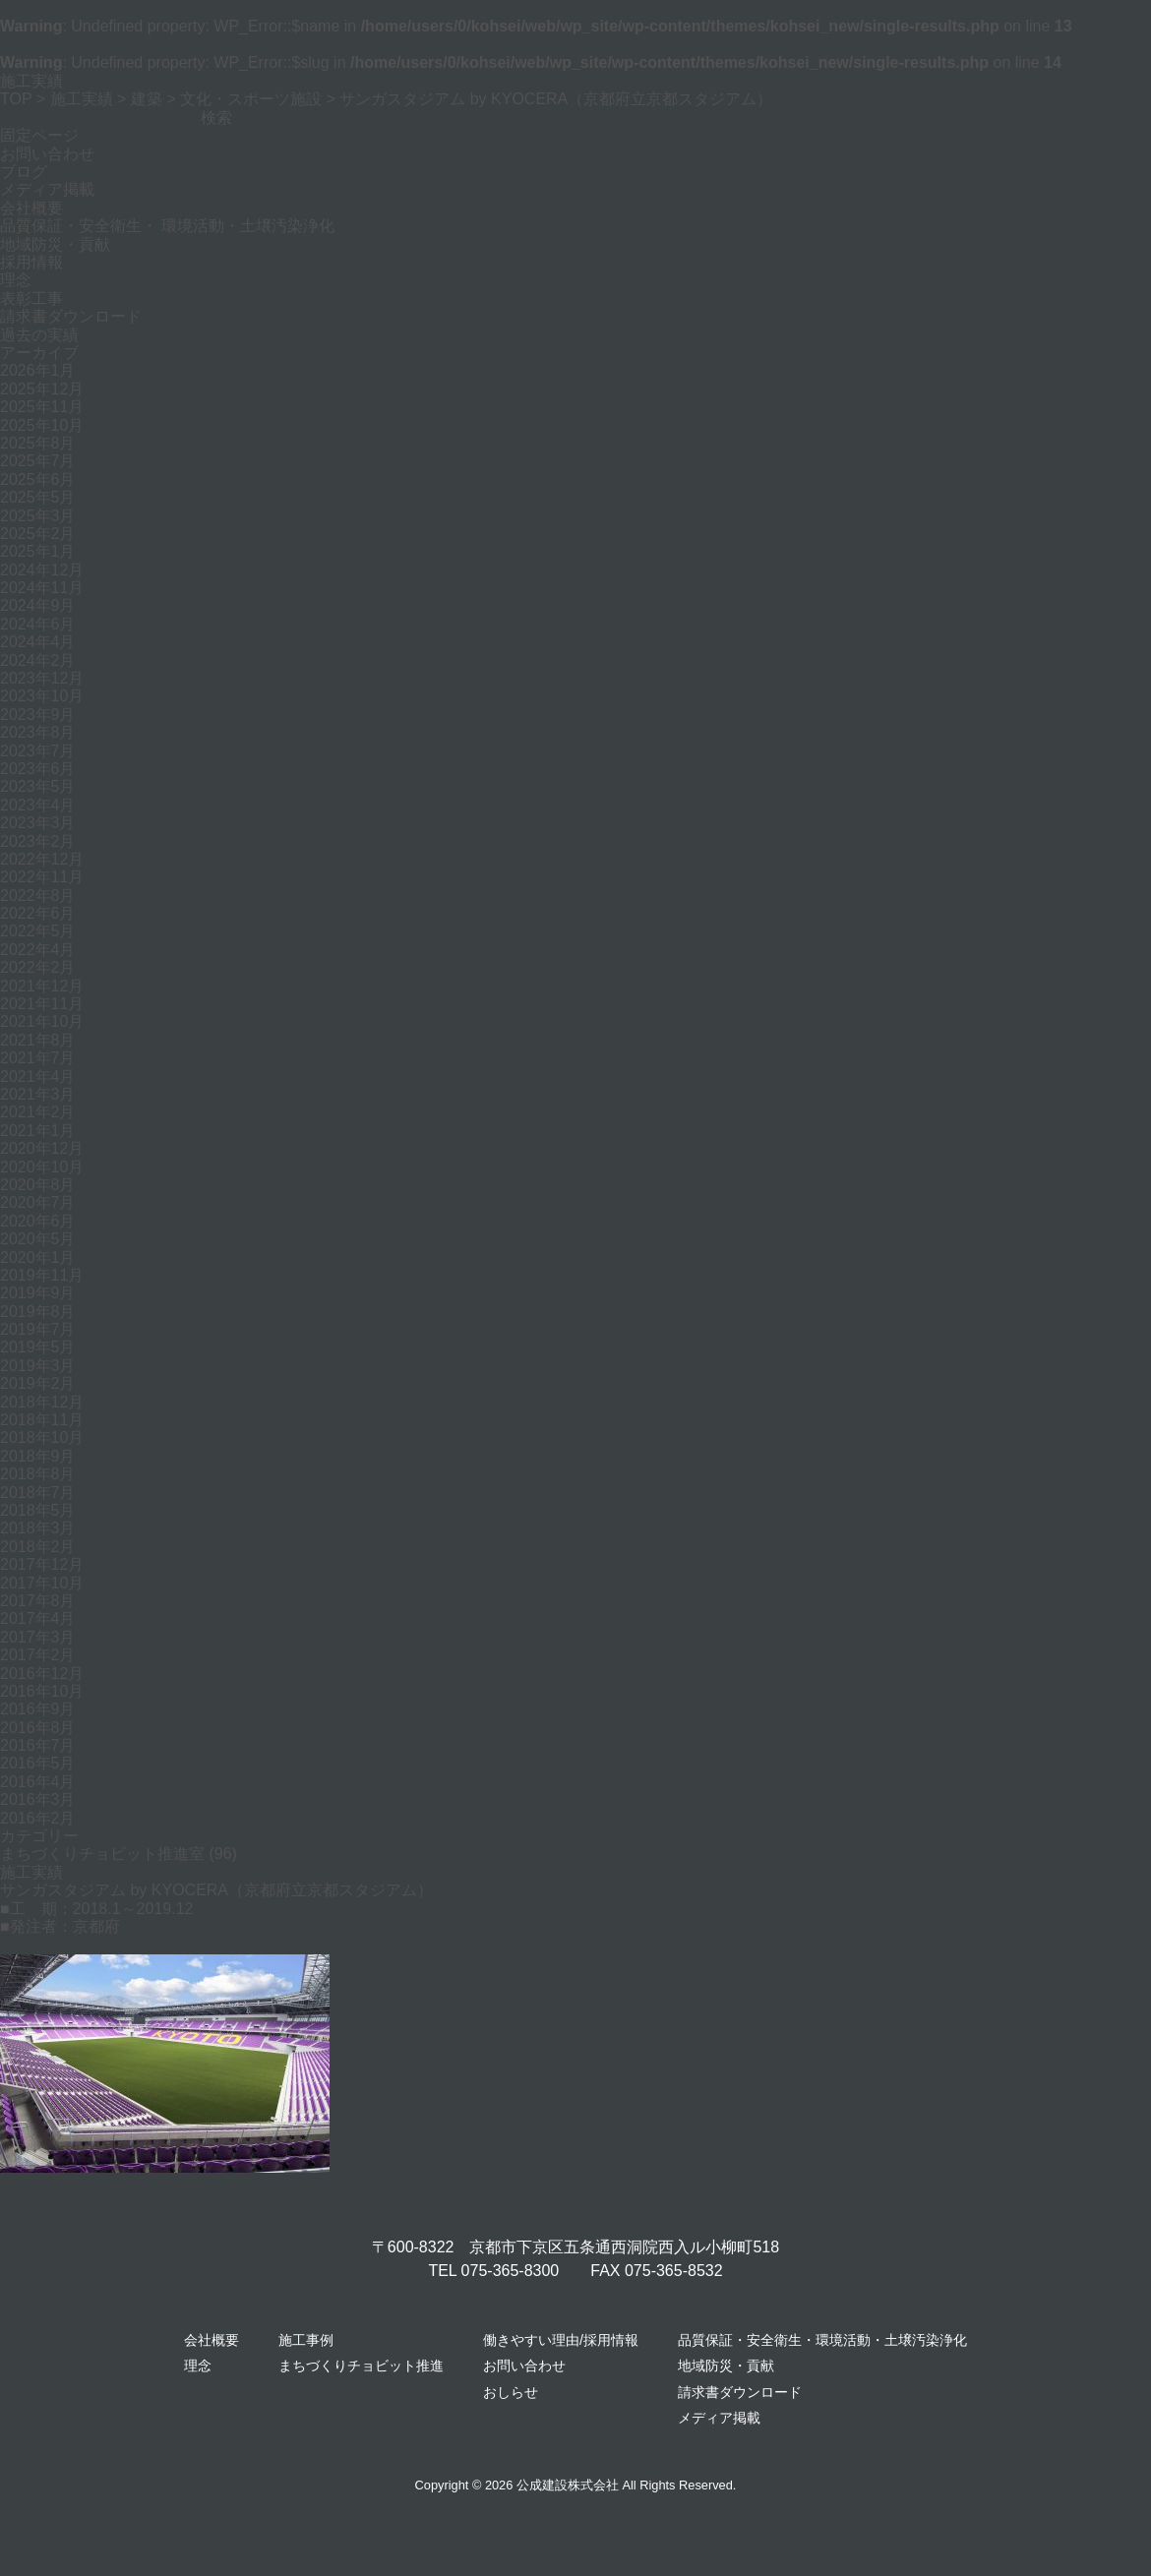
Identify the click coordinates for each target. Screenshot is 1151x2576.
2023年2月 (38, 841)
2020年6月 (38, 1221)
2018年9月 (38, 1456)
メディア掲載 (47, 189)
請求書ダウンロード (71, 316)
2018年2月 (38, 1546)
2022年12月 (42, 859)
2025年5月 (38, 497)
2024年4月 (38, 641)
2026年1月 (38, 370)
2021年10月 (42, 1021)
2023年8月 (38, 732)
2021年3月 (38, 1094)
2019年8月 (38, 1311)
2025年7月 (38, 460)
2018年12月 (42, 1402)
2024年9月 (38, 605)
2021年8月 (38, 1040)
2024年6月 (38, 624)
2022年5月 (38, 931)
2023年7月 (38, 751)
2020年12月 (42, 1148)
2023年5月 (38, 786)
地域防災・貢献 (55, 244)
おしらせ (510, 2392)
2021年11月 (42, 1003)
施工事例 (305, 2340)
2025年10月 (42, 425)
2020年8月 (38, 1184)
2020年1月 (38, 1257)
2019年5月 (38, 1347)
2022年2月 (38, 967)
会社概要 (31, 208)
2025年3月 (38, 516)
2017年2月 (38, 1655)
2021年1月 (38, 1130)
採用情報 (31, 262)
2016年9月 (38, 1709)
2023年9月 (38, 714)
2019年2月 (38, 1383)
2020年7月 (38, 1202)
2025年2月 (38, 533)
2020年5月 (38, 1238)
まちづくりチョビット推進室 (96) (118, 1853)
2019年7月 (38, 1329)
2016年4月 (38, 1781)
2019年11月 (42, 1275)
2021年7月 (38, 1057)
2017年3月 (38, 1637)
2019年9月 (38, 1293)
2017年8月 (38, 1600)
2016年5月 (38, 1763)
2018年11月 (42, 1419)
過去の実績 (39, 335)
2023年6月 (38, 768)
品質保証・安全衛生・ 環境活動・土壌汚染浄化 (167, 225)
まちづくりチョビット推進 (361, 2365)
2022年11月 (42, 877)
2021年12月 (42, 986)
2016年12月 (42, 1673)
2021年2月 (38, 1112)
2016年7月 (38, 1745)
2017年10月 (42, 1583)
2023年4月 (38, 805)
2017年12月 (42, 1564)
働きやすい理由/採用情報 (560, 2340)
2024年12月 (42, 570)
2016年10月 (42, 1691)
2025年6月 (38, 479)
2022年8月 (38, 895)
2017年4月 (38, 1618)
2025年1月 (38, 551)
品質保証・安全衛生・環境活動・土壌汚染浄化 (822, 2340)
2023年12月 (42, 678)
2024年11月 (42, 587)
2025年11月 (42, 406)
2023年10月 (42, 696)
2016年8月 (38, 1727)
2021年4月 (38, 1076)
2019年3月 (38, 1365)
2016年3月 (38, 1799)
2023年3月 (38, 822)
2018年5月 (38, 1510)
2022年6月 (38, 913)
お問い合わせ (47, 154)
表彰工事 (31, 298)
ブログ (23, 171)
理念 (15, 279)
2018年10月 (42, 1437)
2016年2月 (38, 1818)
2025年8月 (38, 443)
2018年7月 (38, 1492)
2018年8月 (38, 1474)
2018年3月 (38, 1528)
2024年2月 (38, 660)
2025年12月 (42, 389)
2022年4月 (38, 949)
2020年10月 (42, 1167)
